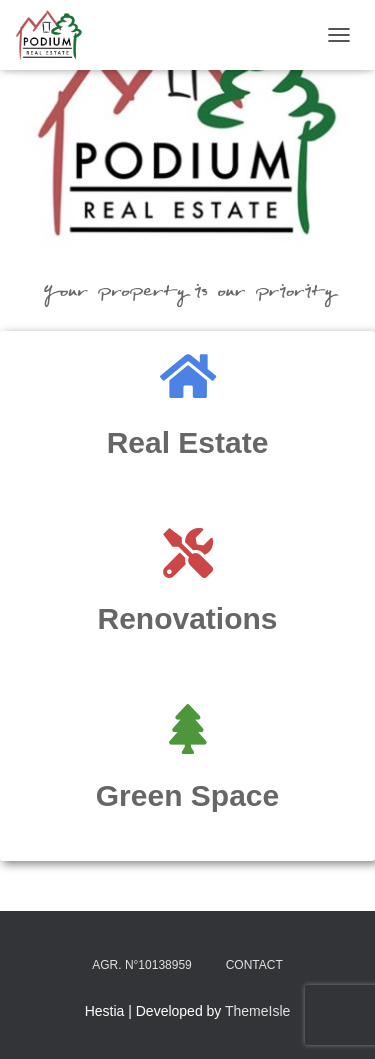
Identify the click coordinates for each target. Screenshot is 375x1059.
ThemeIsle (257, 1011)
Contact (254, 965)
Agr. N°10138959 (142, 965)
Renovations (187, 618)
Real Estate (188, 442)
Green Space (187, 795)
